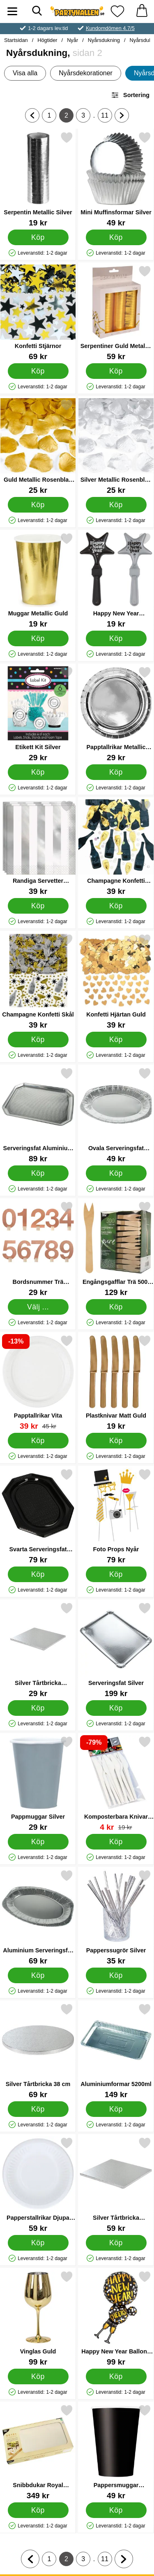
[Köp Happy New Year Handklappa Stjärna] (116, 638)
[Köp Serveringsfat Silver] (116, 1708)
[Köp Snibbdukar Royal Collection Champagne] (38, 2510)
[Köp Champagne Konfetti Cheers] (116, 906)
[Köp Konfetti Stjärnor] (38, 371)
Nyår (72, 40)
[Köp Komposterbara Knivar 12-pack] (116, 1842)
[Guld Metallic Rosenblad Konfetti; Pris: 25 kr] (38, 446)
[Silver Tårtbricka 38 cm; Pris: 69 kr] (38, 2050)
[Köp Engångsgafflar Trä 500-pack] (116, 1307)
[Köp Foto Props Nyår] (116, 1574)
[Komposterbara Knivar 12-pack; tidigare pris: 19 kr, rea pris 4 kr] (116, 1783)
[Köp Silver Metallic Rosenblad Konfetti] (116, 505)
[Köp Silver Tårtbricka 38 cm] (38, 2109)
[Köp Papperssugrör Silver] (116, 1975)
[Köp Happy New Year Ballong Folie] (116, 2376)
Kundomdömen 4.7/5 (110, 28)
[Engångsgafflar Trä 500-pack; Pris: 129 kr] (116, 1248)
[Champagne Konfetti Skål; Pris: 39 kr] (38, 981)
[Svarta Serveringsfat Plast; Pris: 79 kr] (38, 1516)
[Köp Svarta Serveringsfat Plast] (38, 1574)
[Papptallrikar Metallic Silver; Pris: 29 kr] (116, 714)
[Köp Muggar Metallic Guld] (38, 638)
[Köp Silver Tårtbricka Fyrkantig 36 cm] (116, 2243)
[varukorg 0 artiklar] (141, 11)
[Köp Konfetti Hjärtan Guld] (116, 1039)
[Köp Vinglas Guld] (38, 2376)
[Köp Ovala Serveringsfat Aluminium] (116, 1173)
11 (106, 117)
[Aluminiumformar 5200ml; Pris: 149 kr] (116, 2050)
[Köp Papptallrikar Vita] (38, 1440)
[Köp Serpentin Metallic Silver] (38, 237)
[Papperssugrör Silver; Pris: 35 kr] (116, 1917)
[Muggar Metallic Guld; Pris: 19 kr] (38, 580)
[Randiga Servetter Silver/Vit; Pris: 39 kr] (38, 847)
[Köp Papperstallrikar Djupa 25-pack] (38, 2243)
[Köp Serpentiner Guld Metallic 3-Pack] (116, 371)
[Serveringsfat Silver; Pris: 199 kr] (116, 1649)
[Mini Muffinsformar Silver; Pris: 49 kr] (116, 179)
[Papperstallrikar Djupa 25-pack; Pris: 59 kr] (38, 2184)
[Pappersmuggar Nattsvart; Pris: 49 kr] (116, 2452)
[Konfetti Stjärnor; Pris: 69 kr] (38, 312)
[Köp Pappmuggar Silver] (38, 1842)
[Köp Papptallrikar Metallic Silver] (116, 772)
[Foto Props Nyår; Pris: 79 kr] (116, 1516)
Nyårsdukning (104, 40)
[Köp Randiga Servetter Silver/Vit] (38, 906)
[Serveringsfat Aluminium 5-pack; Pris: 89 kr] (38, 1115)
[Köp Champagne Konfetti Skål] (38, 1039)
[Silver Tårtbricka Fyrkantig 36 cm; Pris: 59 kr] (116, 2184)
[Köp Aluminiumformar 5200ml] (116, 2109)
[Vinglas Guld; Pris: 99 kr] (38, 2318)
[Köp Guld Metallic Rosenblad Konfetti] (38, 505)
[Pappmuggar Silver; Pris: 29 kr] (38, 1783)
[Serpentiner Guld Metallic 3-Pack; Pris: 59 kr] (116, 312)
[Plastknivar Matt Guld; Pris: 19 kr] (116, 1382)
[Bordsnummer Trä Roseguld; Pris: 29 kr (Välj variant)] (38, 1248)
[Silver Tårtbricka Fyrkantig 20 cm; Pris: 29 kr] (38, 1649)
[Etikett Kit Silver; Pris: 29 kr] (38, 714)
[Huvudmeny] (12, 11)
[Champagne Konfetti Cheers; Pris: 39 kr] (116, 847)
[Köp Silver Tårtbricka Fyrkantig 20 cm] (38, 1708)
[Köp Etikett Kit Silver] (38, 772)
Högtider (47, 40)
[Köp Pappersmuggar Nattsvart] (116, 2510)
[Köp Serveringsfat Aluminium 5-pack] (38, 1173)
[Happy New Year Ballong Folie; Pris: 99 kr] (116, 2318)
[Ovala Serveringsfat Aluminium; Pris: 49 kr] (116, 1115)
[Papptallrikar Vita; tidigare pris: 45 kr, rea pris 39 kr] (38, 1382)
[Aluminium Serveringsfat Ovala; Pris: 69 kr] (38, 1917)
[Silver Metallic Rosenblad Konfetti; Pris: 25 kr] (116, 446)
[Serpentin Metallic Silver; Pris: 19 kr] (38, 179)
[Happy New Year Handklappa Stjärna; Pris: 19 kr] (116, 580)
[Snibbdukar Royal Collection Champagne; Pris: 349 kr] (38, 2452)
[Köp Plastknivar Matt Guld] (116, 1440)
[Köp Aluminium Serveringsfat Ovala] (38, 1975)
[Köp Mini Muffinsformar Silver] (116, 237)
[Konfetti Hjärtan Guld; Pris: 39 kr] (116, 981)
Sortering (130, 95)
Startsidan (16, 40)
